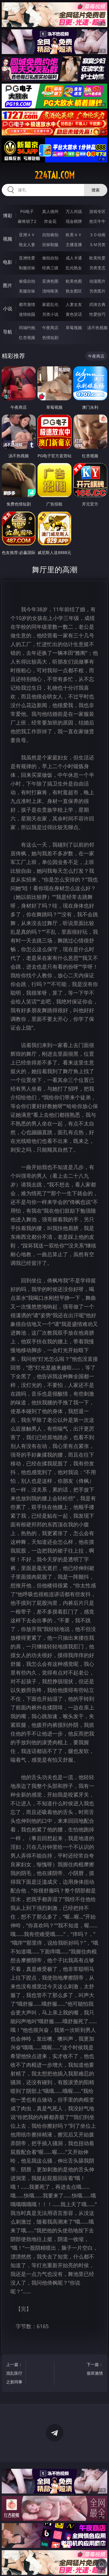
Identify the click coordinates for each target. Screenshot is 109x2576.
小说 (7, 308)
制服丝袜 (27, 267)
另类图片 (97, 291)
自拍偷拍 (50, 234)
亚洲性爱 (27, 258)
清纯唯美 (50, 291)
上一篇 (14, 2374)
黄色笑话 (74, 314)
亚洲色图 (50, 281)
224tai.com (55, 175)
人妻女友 (74, 304)
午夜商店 (50, 327)
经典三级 (50, 267)
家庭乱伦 (50, 304)
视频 (7, 239)
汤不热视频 (97, 327)
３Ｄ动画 (97, 234)
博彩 (7, 215)
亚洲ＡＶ (27, 234)
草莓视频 (74, 327)
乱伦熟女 (74, 267)
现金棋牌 (74, 221)
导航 (7, 332)
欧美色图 (74, 281)
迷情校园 (27, 314)
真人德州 (50, 211)
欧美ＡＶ (74, 234)
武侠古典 (97, 304)
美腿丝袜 (27, 291)
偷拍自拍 (50, 258)
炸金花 (50, 221)
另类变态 (97, 267)
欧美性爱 (97, 258)
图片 (7, 285)
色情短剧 (50, 337)
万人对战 (74, 211)
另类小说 (50, 314)
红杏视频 (27, 337)
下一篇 (94, 2370)
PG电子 (27, 211)
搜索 (96, 190)
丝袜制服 (50, 244)
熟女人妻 (27, 244)
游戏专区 (97, 211)
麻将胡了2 (27, 221)
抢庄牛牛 (97, 221)
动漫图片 (97, 281)
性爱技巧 (97, 314)
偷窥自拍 (27, 281)
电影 (7, 262)
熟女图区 (74, 291)
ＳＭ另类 (97, 244)
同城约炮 (27, 327)
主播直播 (74, 244)
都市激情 (27, 304)
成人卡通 (74, 258)
